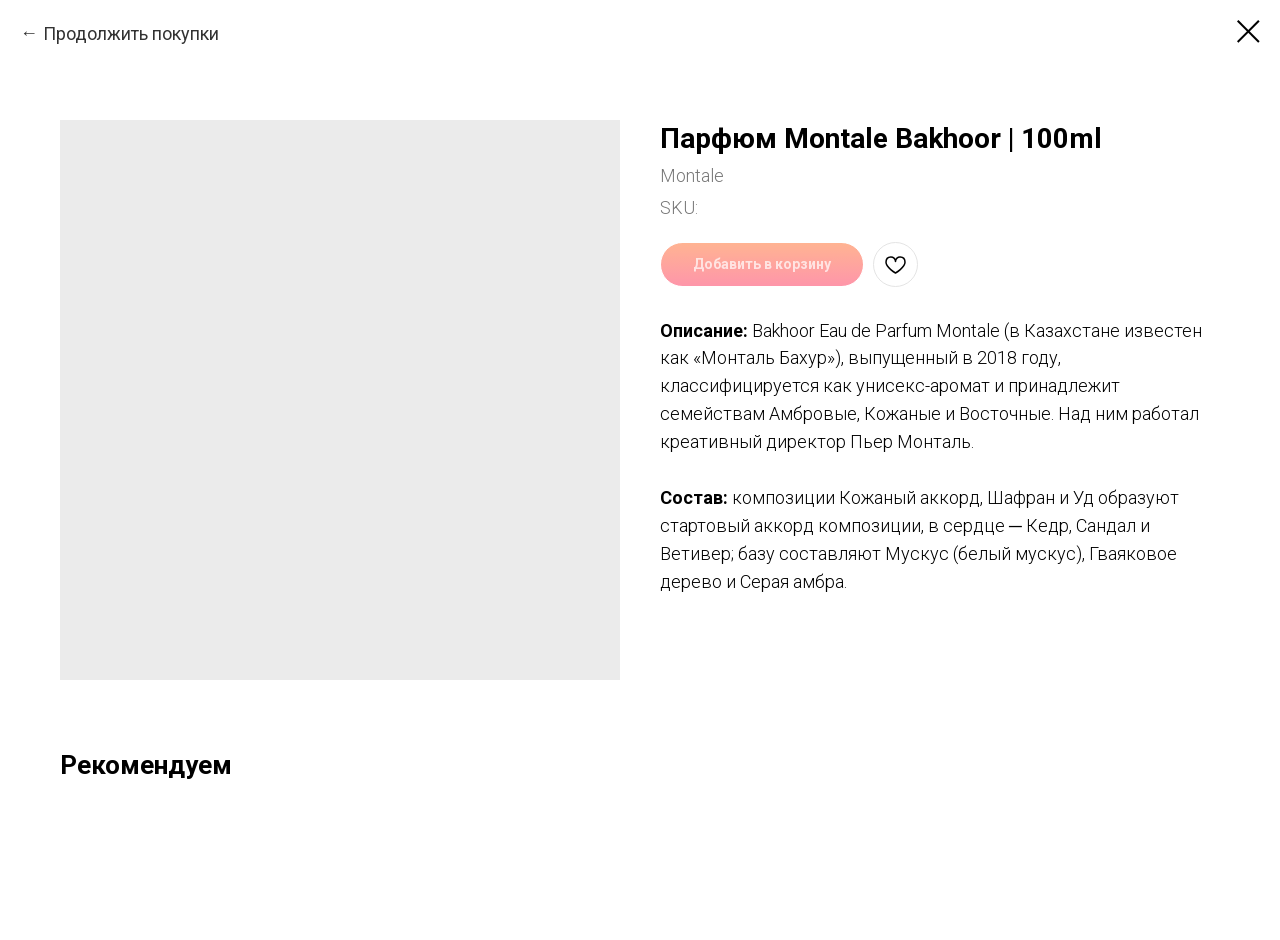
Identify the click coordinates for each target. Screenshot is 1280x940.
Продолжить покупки (131, 33)
